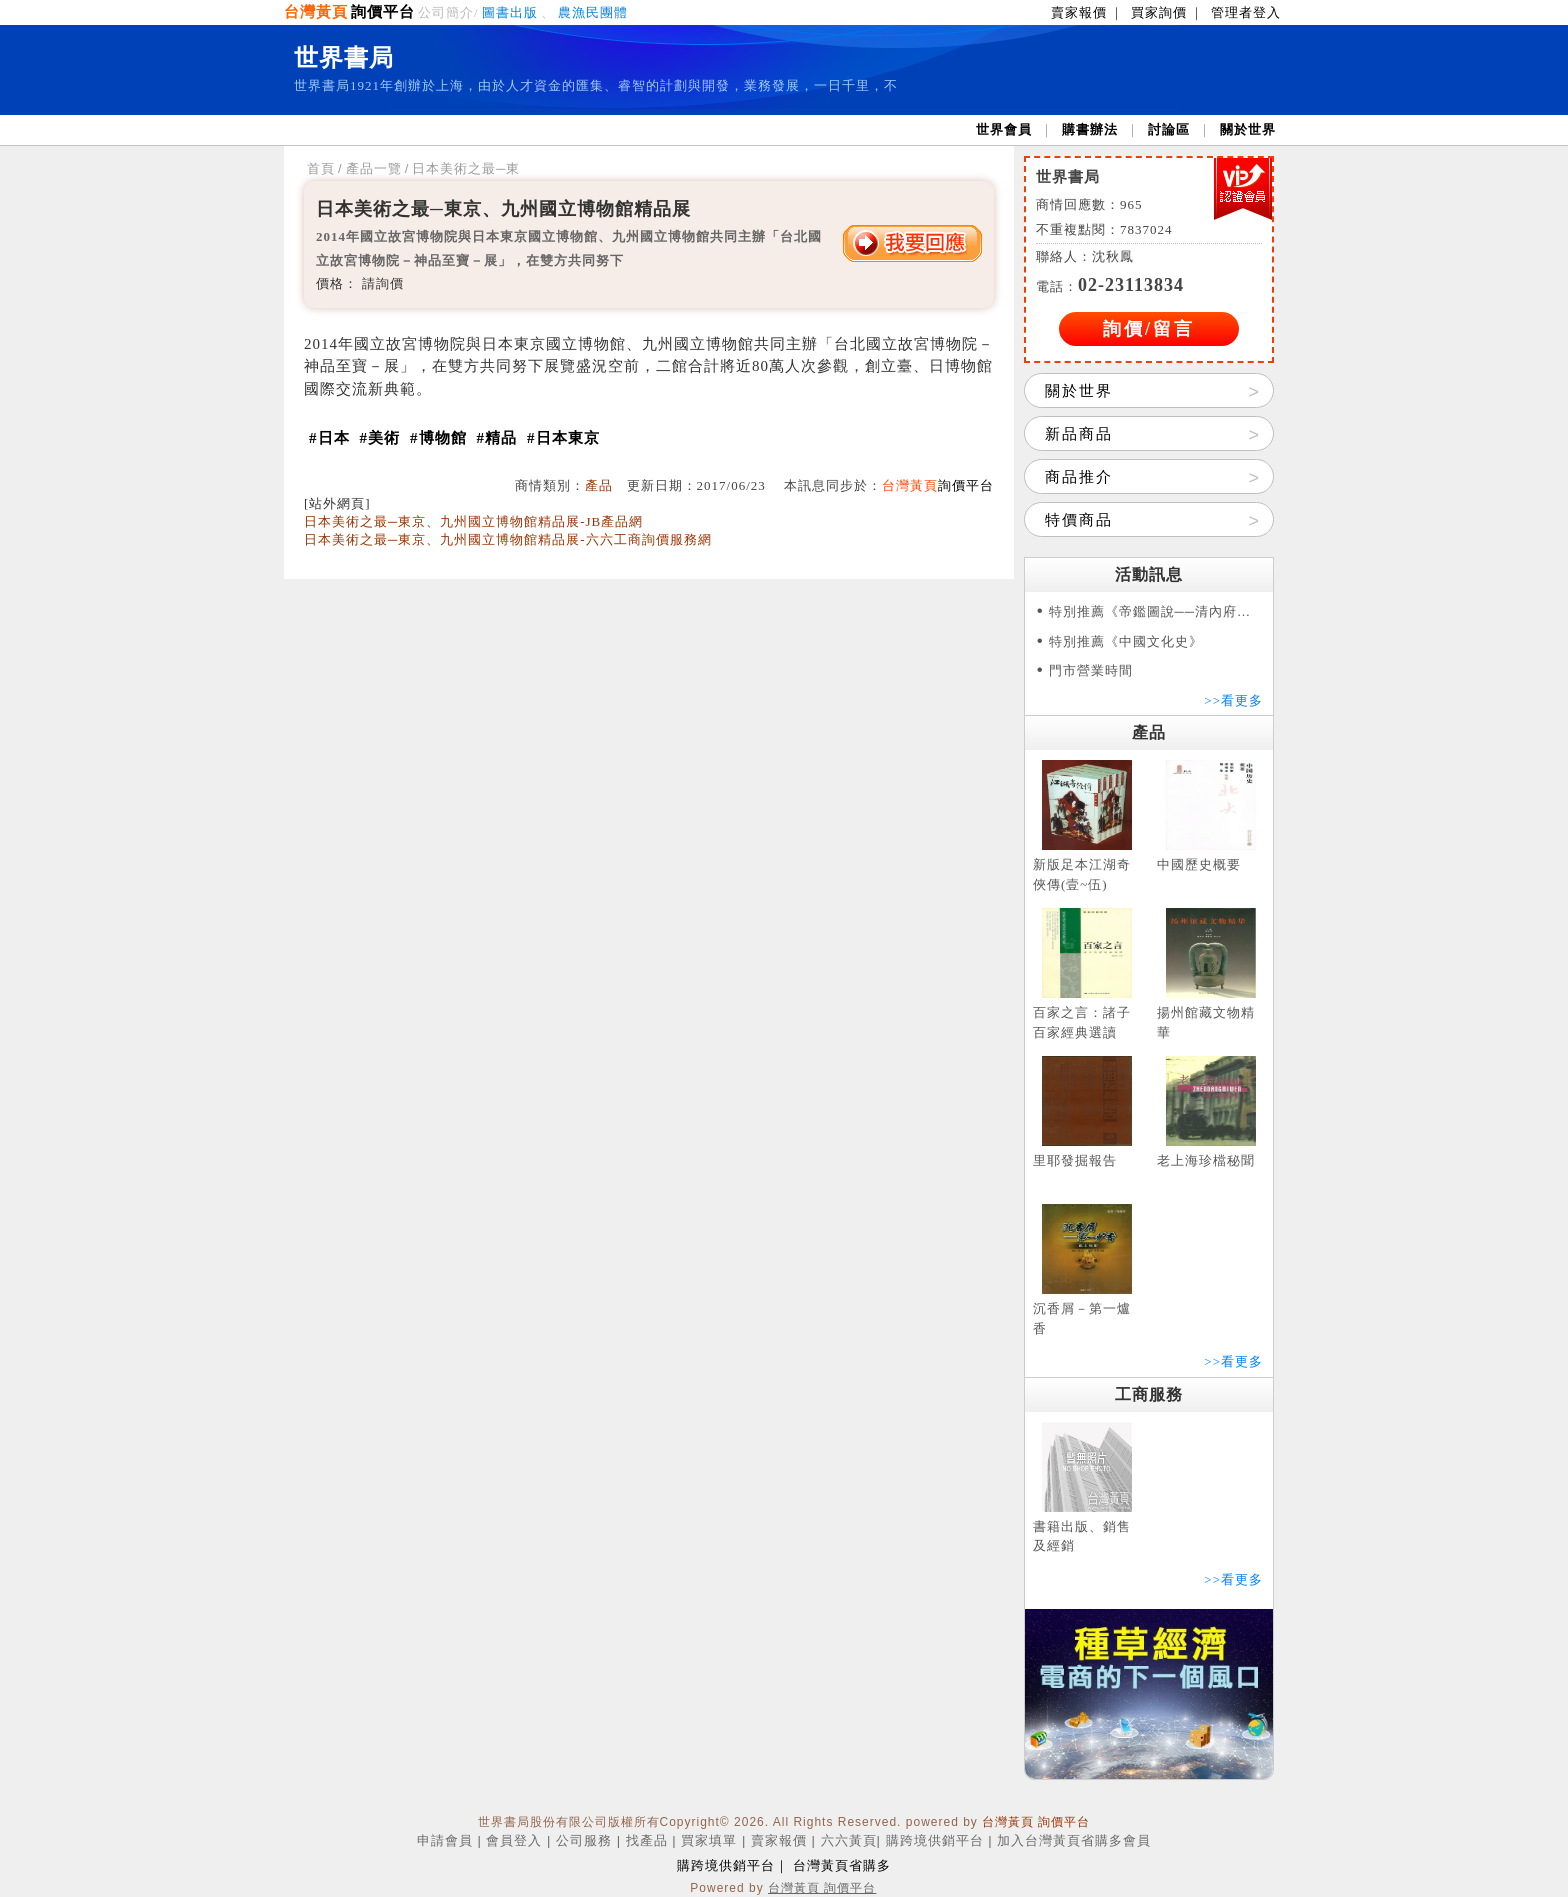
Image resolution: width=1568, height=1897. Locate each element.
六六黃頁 (849, 1840)
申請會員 (445, 1840)
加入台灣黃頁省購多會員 (1074, 1840)
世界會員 (1004, 129)
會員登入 (514, 1840)
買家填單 (709, 1840)
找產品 (647, 1840)
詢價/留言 (1149, 329)
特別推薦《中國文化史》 (1126, 641)
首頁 (321, 168)
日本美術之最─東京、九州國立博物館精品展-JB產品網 (473, 521)
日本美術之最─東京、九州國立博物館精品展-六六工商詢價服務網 (508, 539)
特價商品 (1079, 520)
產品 (599, 485)
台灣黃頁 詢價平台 (1036, 1822)
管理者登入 (1246, 12)
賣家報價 (1079, 12)
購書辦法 (1090, 129)
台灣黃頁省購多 (842, 1865)
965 (1131, 204)
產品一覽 (374, 168)
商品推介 (1079, 477)
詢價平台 (383, 12)
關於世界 (1248, 129)
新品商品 (1079, 434)
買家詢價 (1159, 12)
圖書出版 (510, 12)
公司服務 (584, 1840)
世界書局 (344, 58)
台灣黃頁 (316, 12)
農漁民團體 (593, 12)
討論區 (1169, 129)
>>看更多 (1233, 700)
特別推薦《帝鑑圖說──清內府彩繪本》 (1156, 611)
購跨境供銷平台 (935, 1840)
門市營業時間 (1091, 670)
